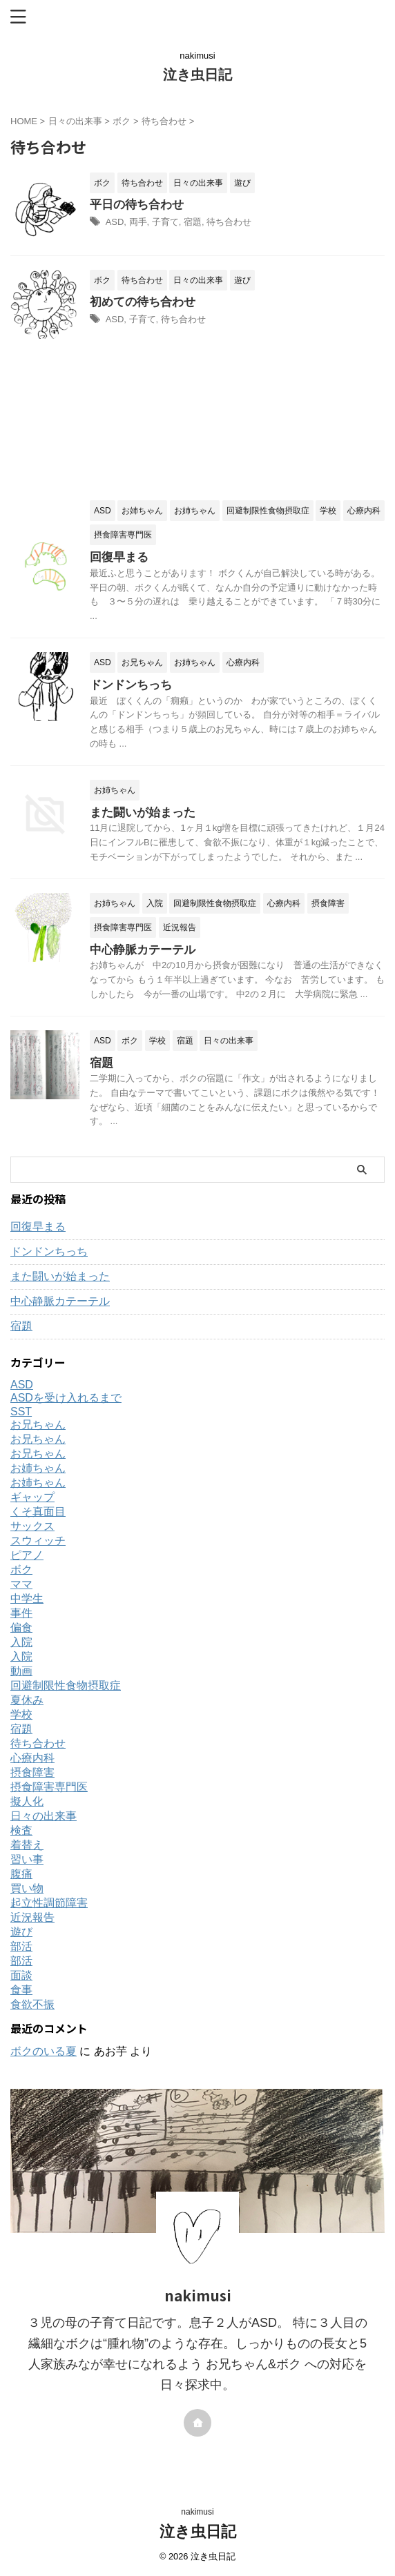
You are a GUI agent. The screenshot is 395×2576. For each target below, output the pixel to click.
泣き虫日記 (197, 74)
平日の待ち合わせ (137, 204)
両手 (138, 222)
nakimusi (197, 2512)
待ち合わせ (228, 222)
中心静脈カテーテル (142, 949)
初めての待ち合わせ (142, 301)
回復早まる (119, 557)
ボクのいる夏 (43, 2051)
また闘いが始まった (142, 812)
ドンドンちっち (131, 684)
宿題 (193, 222)
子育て (165, 222)
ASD (115, 222)
